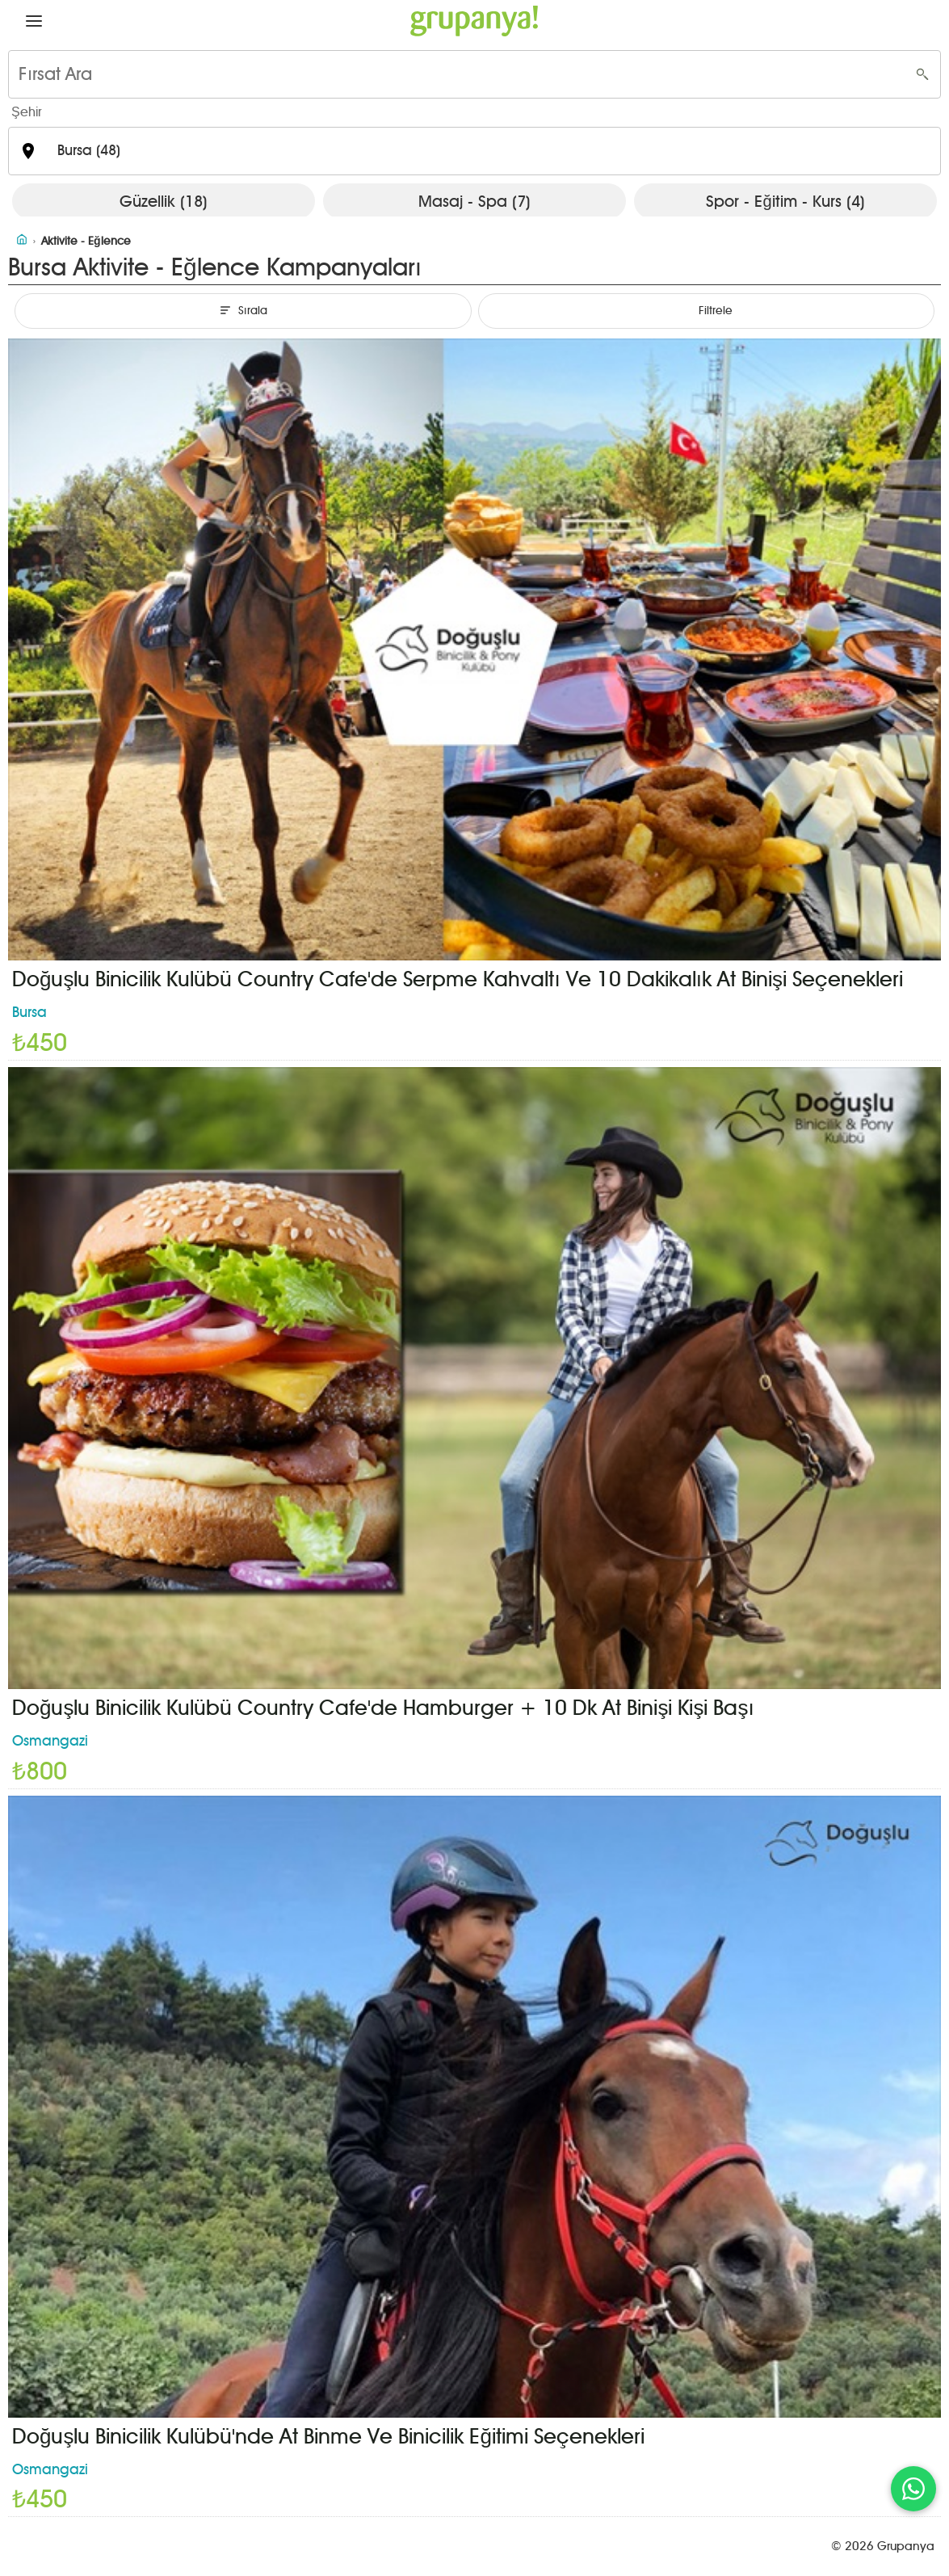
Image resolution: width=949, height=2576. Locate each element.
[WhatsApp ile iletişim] (913, 2488)
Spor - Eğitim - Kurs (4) (785, 201)
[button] (34, 21)
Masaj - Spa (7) (474, 201)
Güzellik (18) (164, 201)
